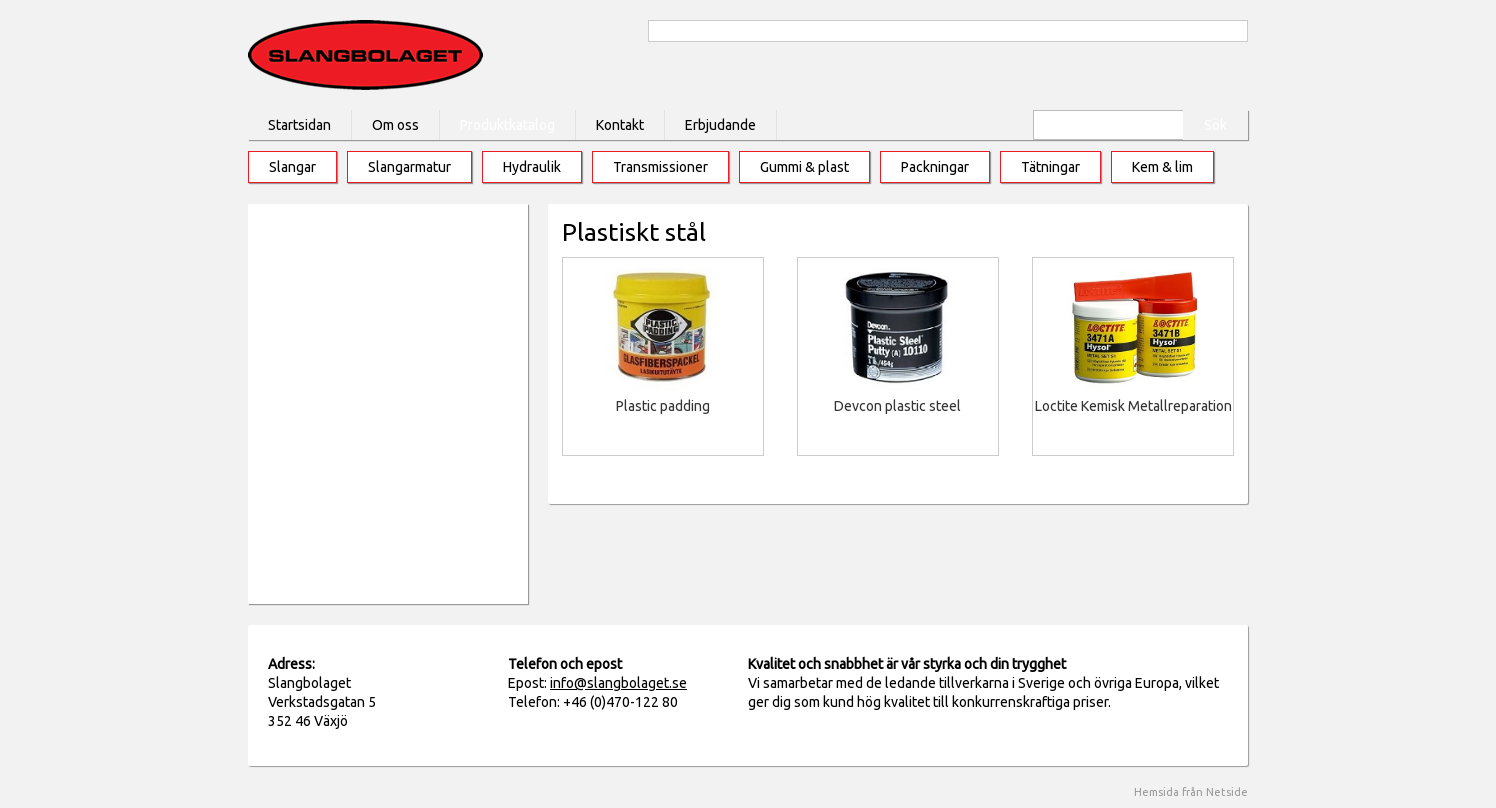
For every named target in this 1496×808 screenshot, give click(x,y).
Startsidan (299, 125)
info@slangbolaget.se (618, 683)
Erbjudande (720, 125)
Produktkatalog (507, 125)
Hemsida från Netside (1191, 792)
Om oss (395, 125)
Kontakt (620, 125)
